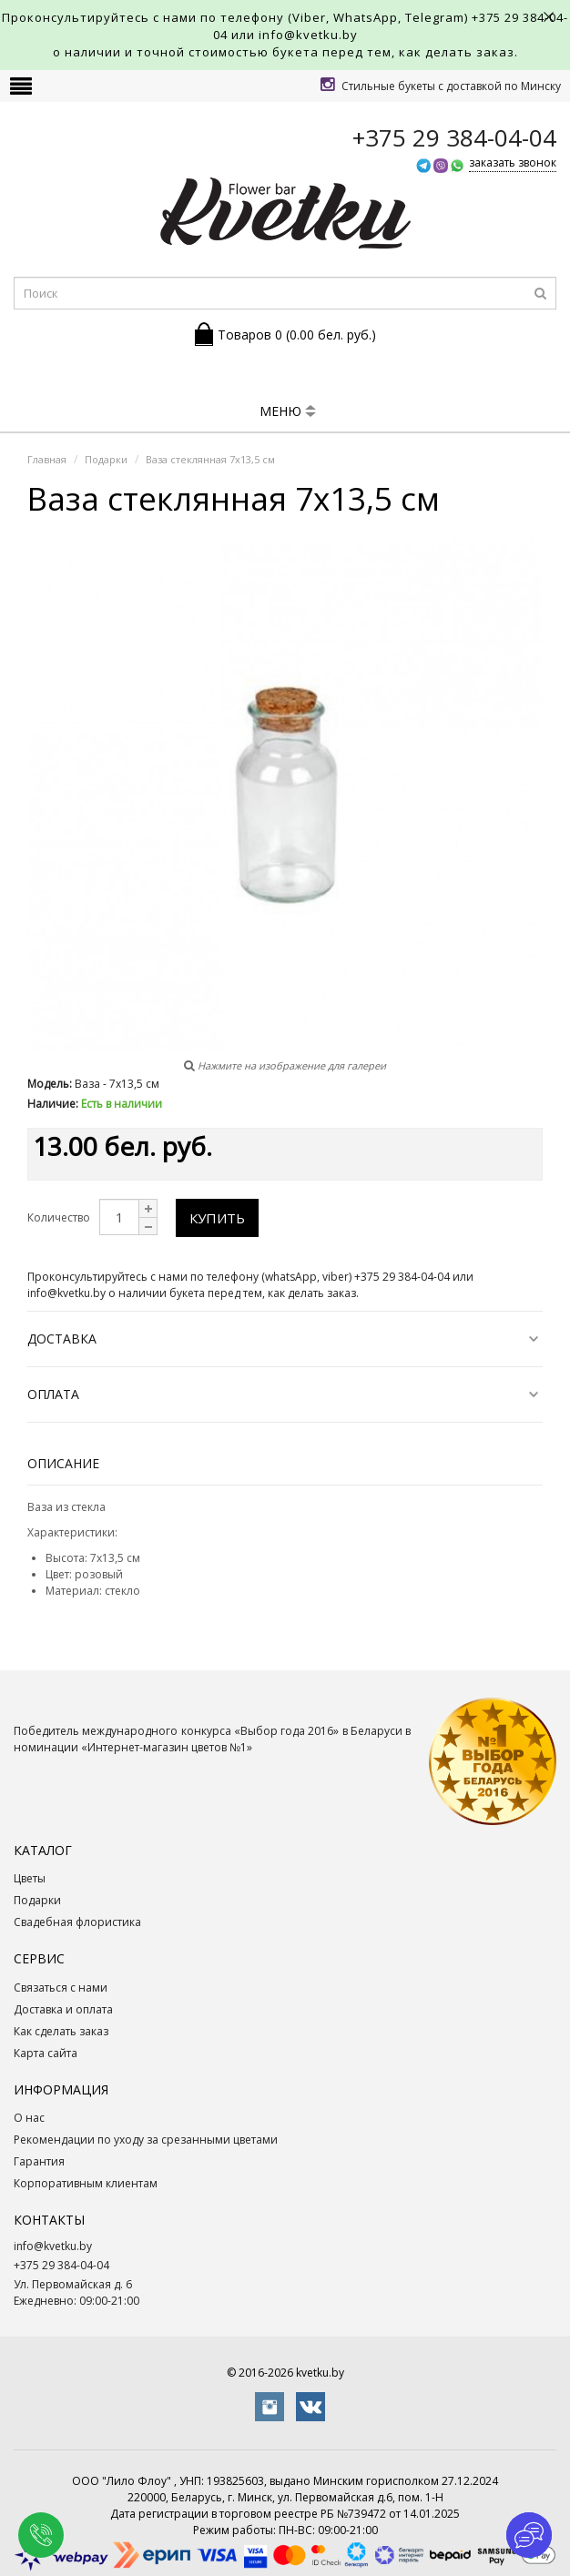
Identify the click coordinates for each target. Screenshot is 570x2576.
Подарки (37, 1900)
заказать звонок (512, 162)
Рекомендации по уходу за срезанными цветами (146, 2139)
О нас (29, 2117)
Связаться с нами (60, 1987)
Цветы (30, 1878)
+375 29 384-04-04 (61, 2265)
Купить (217, 1218)
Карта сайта (45, 2053)
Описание (63, 1463)
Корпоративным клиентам (86, 2183)
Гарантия (39, 2161)
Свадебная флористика (77, 1922)
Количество (58, 1217)
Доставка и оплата (63, 2009)
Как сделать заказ (61, 2031)
